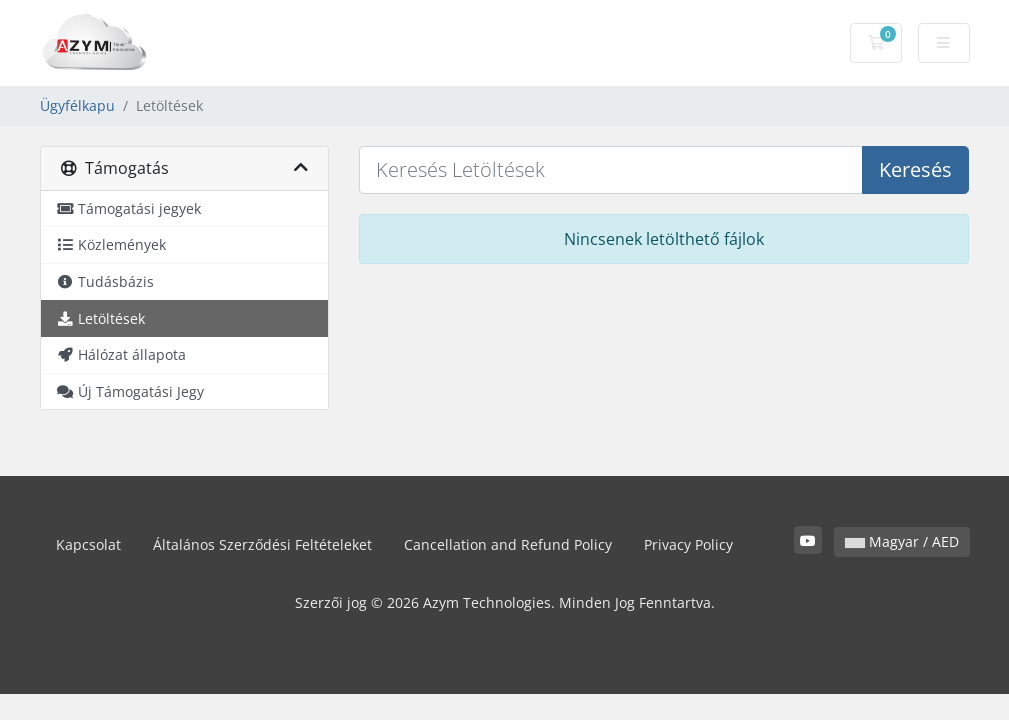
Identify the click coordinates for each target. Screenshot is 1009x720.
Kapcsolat (88, 544)
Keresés (915, 169)
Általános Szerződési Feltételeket (262, 544)
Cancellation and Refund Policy (508, 544)
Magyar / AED (902, 541)
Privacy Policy (688, 544)
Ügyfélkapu (77, 105)
